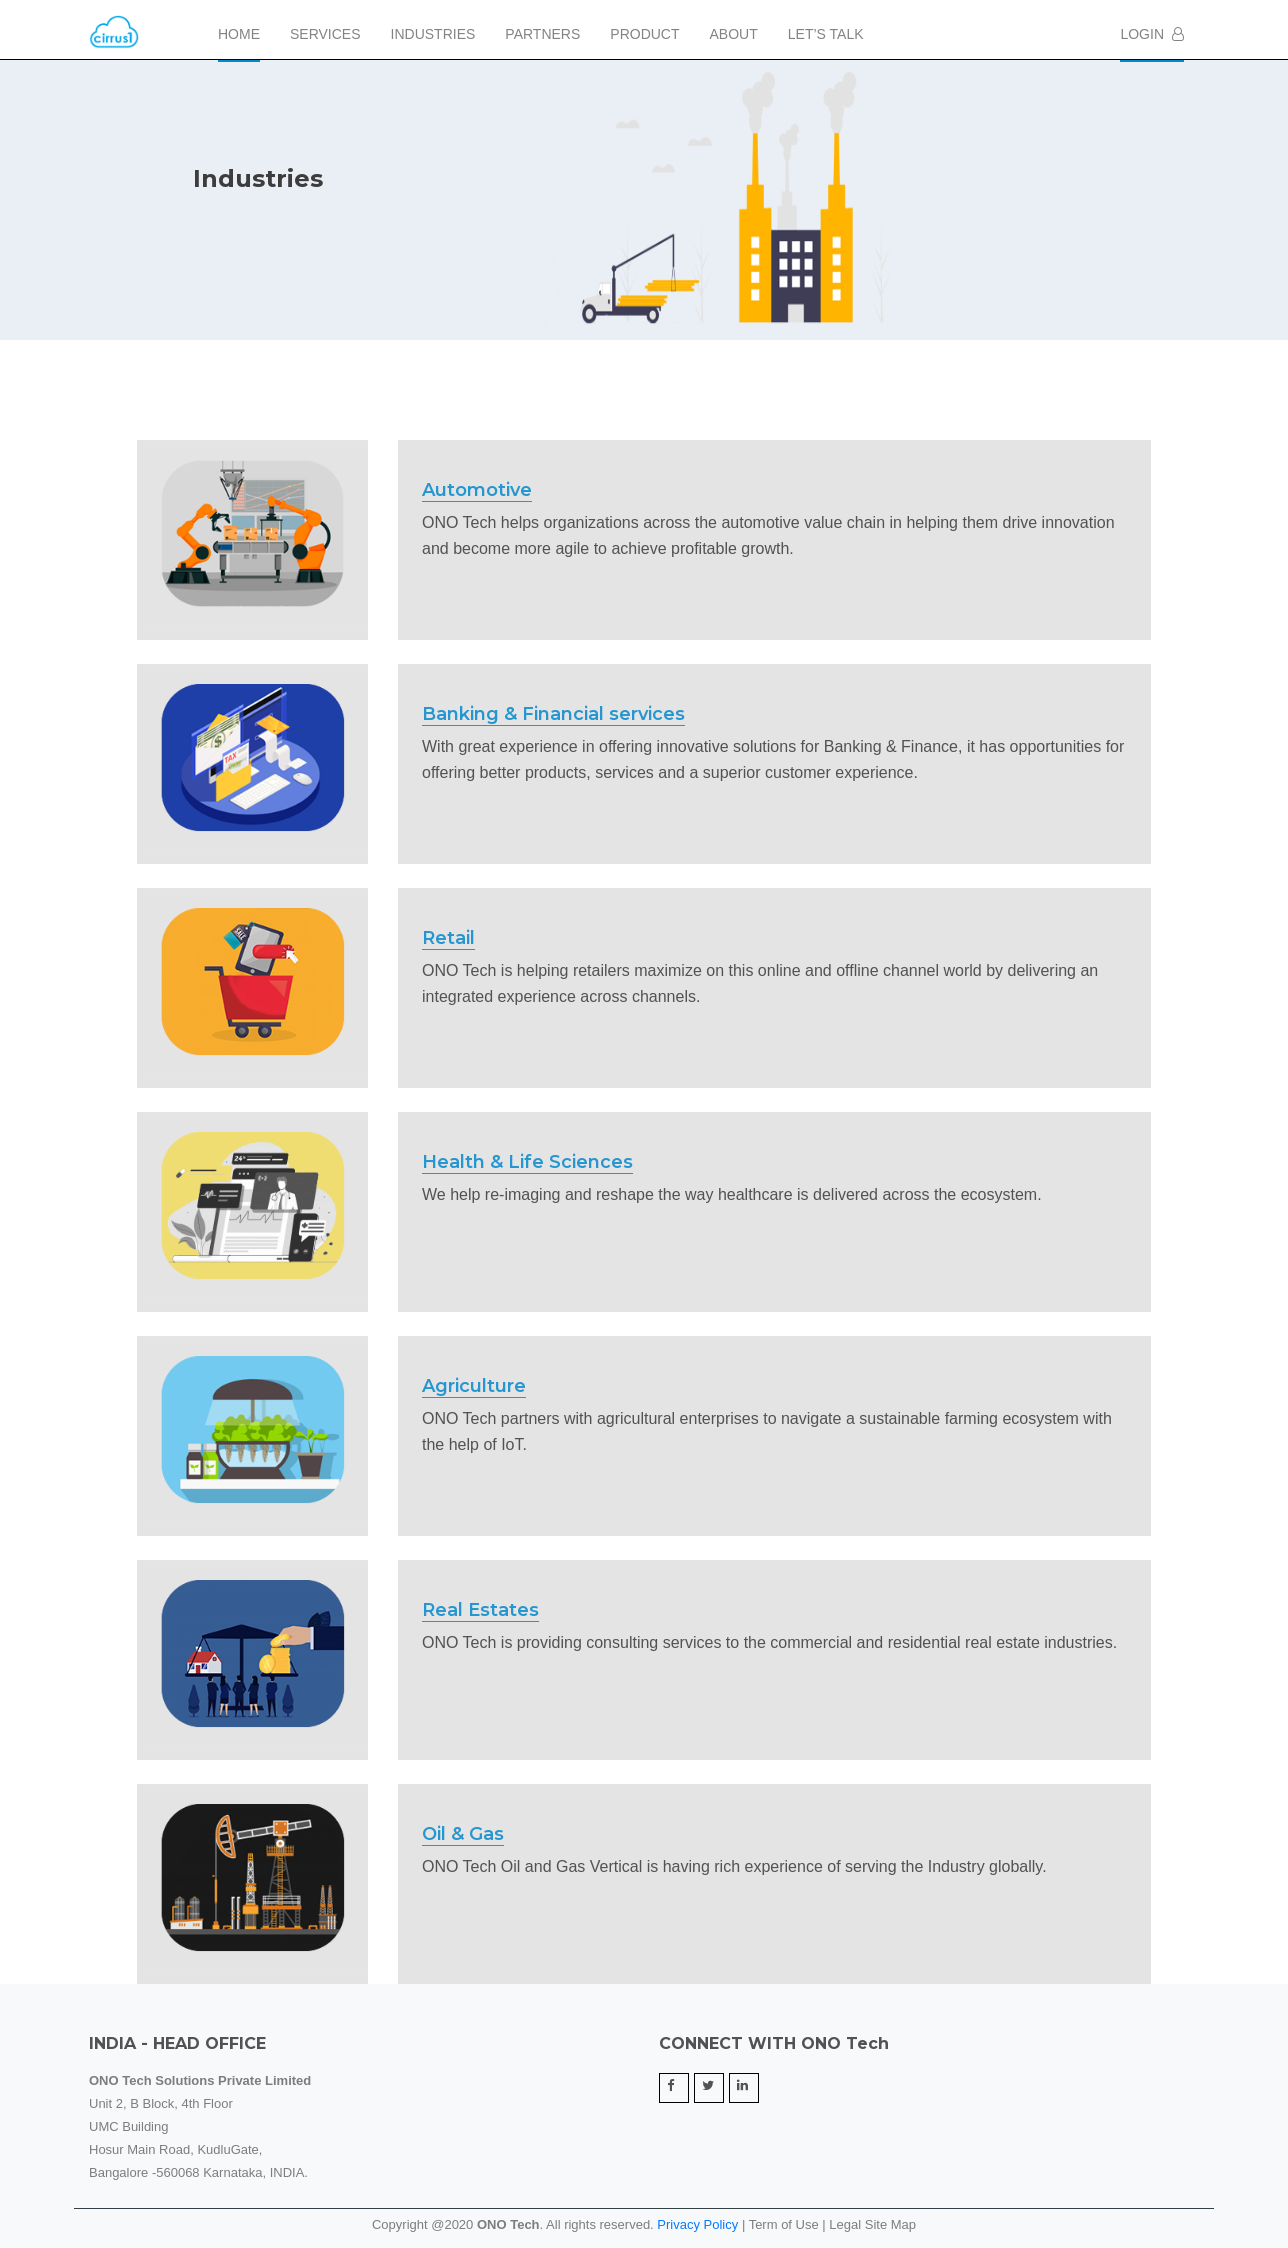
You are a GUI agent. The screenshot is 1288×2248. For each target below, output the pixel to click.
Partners (542, 34)
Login (1152, 34)
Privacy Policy (697, 2224)
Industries (433, 34)
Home (239, 34)
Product (644, 34)
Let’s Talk (826, 34)
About (734, 34)
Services (325, 34)
